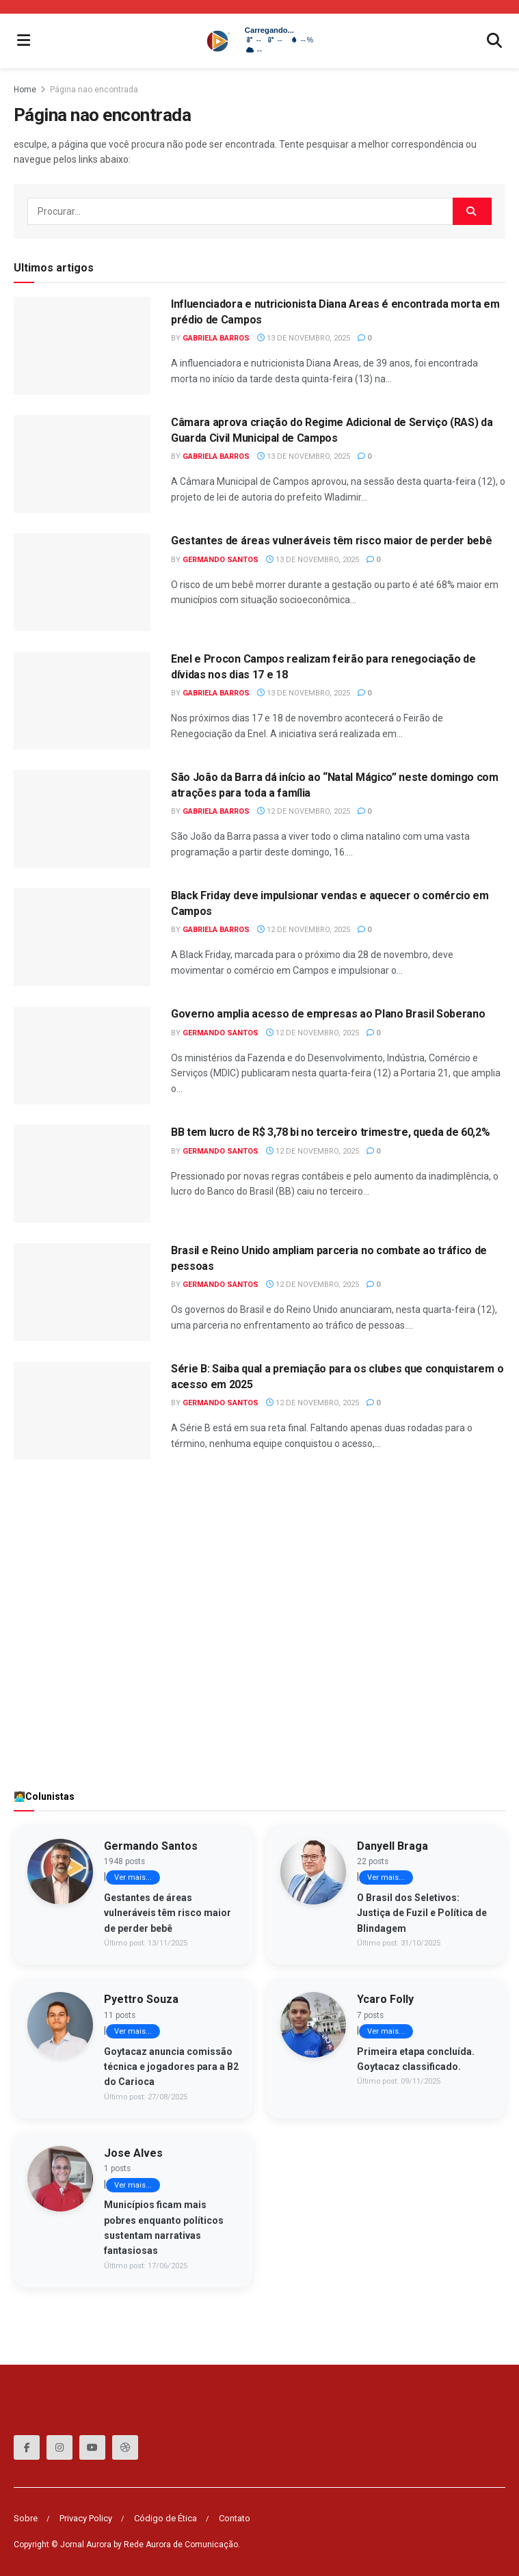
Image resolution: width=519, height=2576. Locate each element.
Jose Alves (133, 2153)
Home (25, 89)
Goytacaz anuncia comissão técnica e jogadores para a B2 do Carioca (171, 2067)
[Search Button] (472, 211)
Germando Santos (220, 559)
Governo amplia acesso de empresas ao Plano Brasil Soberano (328, 1013)
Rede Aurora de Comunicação (181, 2544)
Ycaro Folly (385, 1999)
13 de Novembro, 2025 (303, 338)
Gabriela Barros (216, 338)
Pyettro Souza (141, 1999)
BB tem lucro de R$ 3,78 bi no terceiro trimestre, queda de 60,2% (330, 1132)
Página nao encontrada (94, 89)
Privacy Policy (85, 2518)
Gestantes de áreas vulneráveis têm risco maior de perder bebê (331, 540)
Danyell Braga (392, 1846)
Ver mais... (133, 1877)
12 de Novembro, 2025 (303, 811)
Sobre (26, 2518)
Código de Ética (165, 2518)
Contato (234, 2518)
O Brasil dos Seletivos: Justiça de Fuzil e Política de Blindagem (422, 1913)
